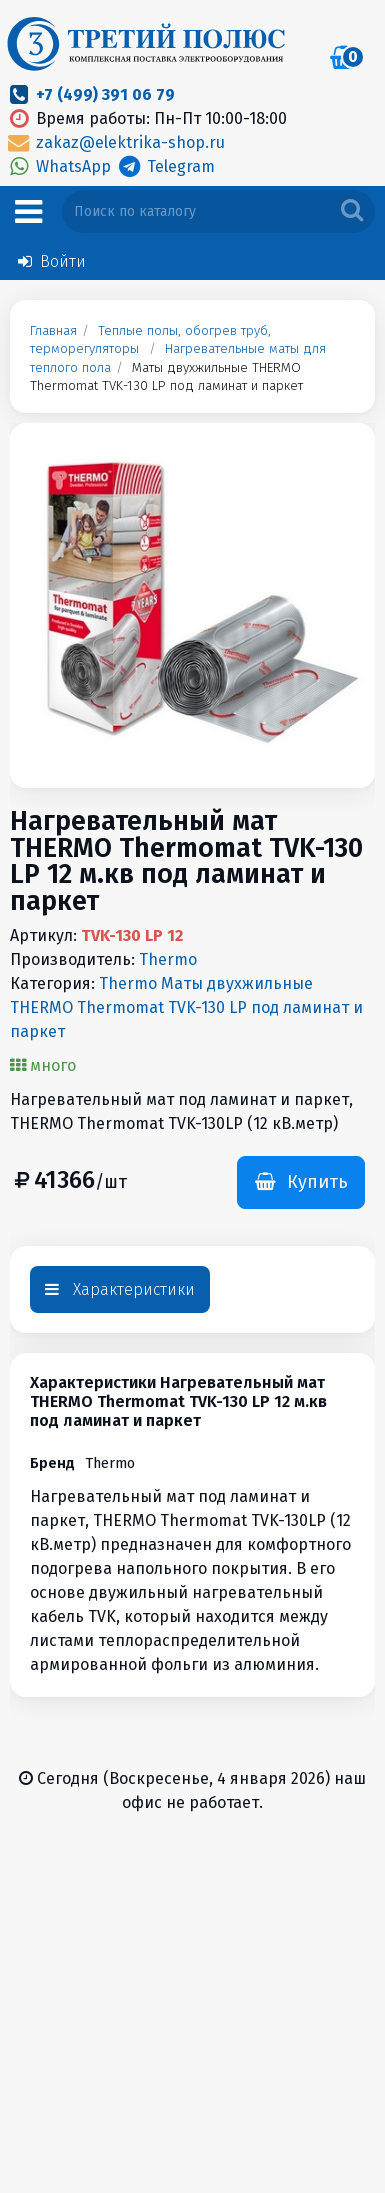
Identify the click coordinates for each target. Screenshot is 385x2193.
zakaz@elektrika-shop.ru (115, 142)
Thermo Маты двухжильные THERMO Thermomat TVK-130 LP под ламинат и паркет (186, 1007)
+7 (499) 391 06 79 (105, 94)
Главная (53, 331)
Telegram (164, 166)
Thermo (168, 959)
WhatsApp (60, 166)
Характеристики (120, 1289)
